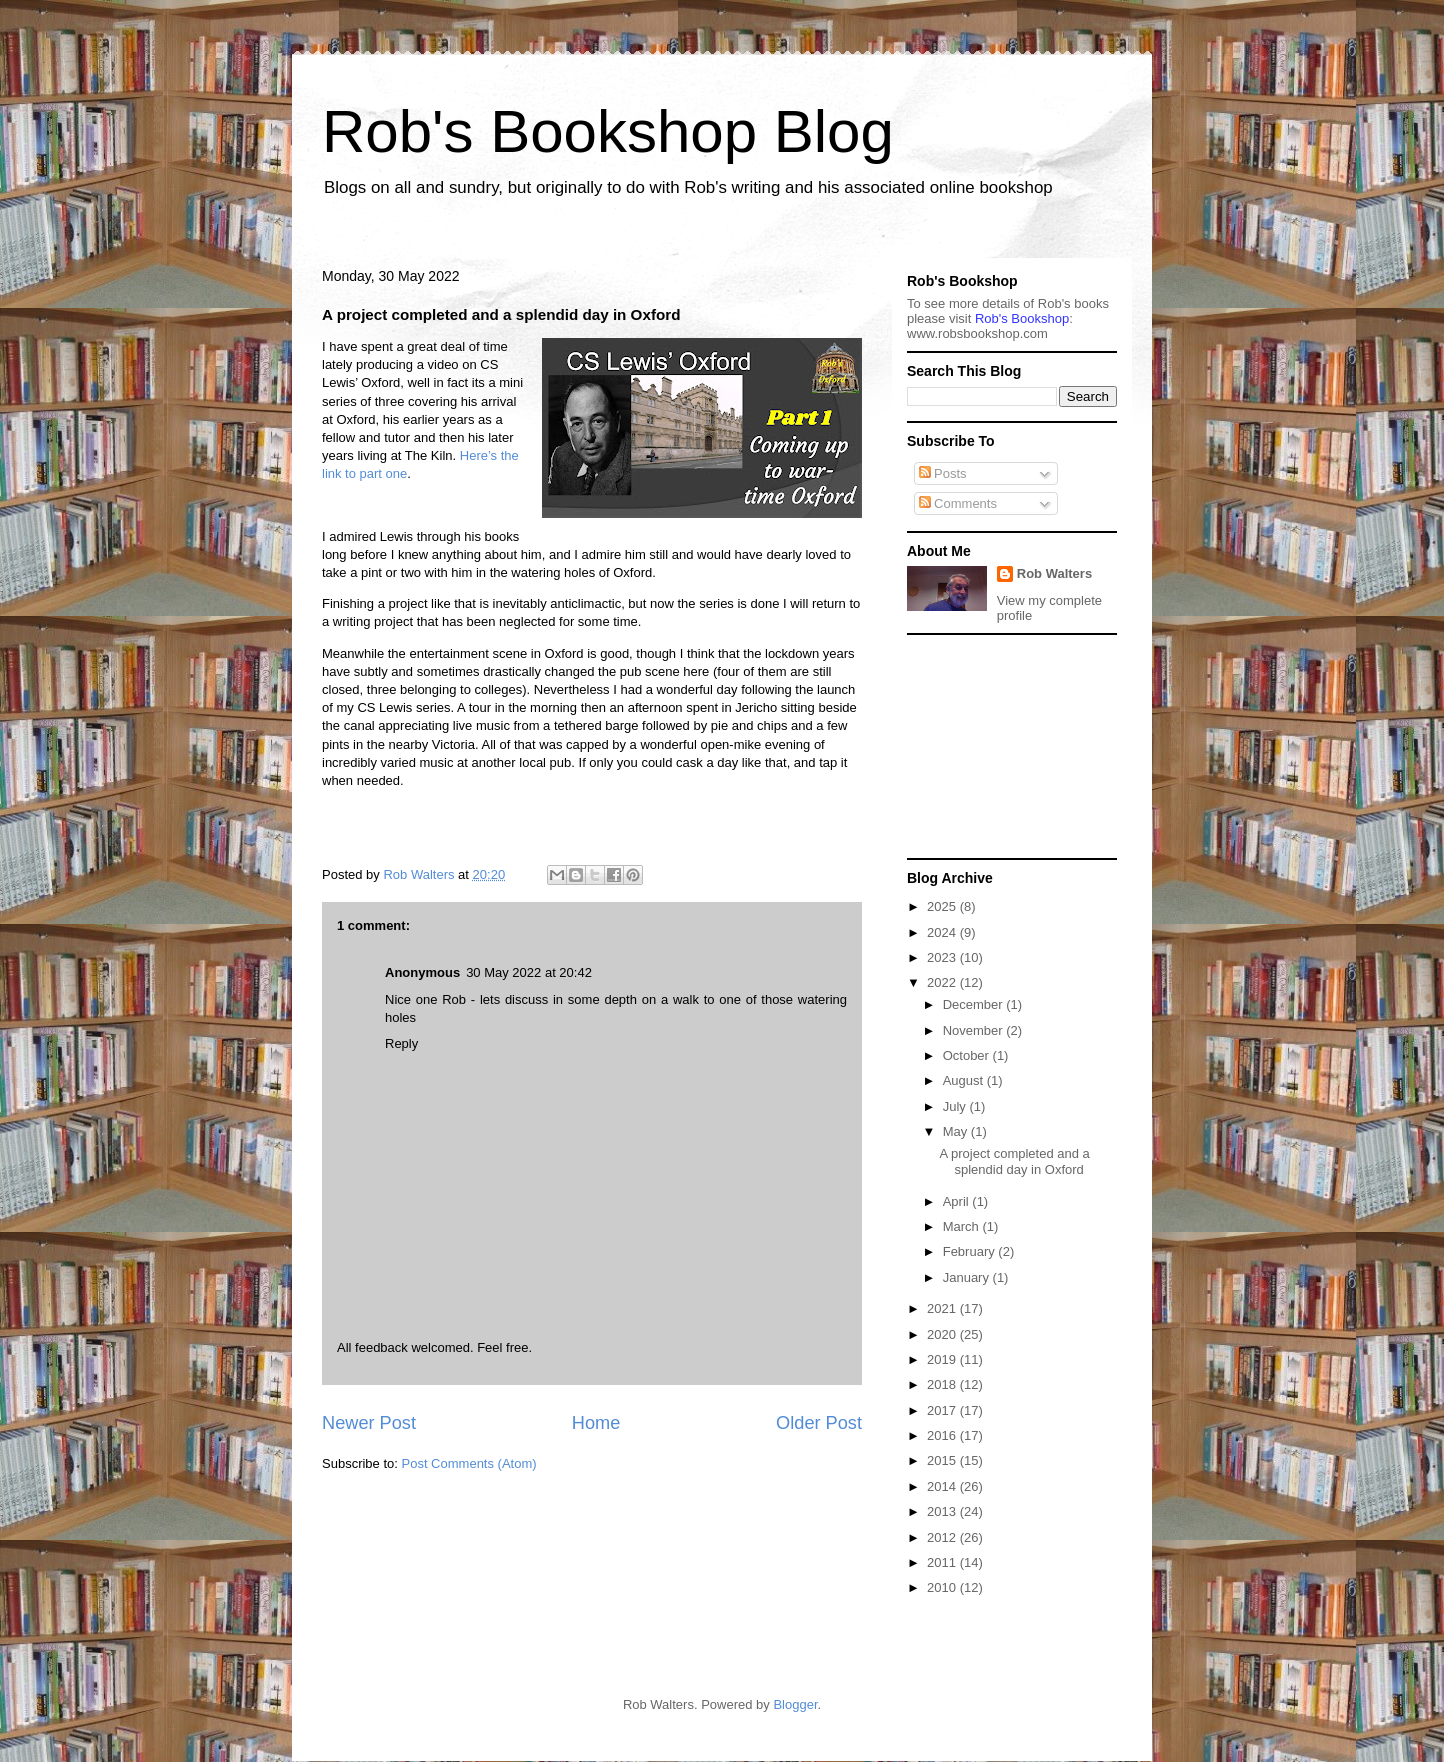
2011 (943, 1562)
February (971, 1251)
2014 (943, 1486)
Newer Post (369, 1423)
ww (977, 333)
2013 (943, 1511)
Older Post (819, 1423)
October (968, 1055)
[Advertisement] (1007, 745)
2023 (943, 957)
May (957, 1131)
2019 (943, 1359)
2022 (943, 982)
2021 (943, 1308)
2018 (943, 1384)
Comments (958, 503)
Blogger (795, 1704)
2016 (943, 1435)
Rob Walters (1054, 573)
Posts (943, 473)
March (963, 1226)
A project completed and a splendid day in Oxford (1014, 1161)
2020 (943, 1334)
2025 (943, 906)
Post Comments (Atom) (469, 1463)
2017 (943, 1410)
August (965, 1080)
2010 (943, 1587)
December (975, 1004)
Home (596, 1423)
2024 (943, 932)
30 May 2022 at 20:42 (529, 972)
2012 (943, 1537)
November (975, 1030)
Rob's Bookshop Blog (608, 131)
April (958, 1201)
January (968, 1277)
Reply (401, 1043)
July (956, 1106)
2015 (943, 1460)
